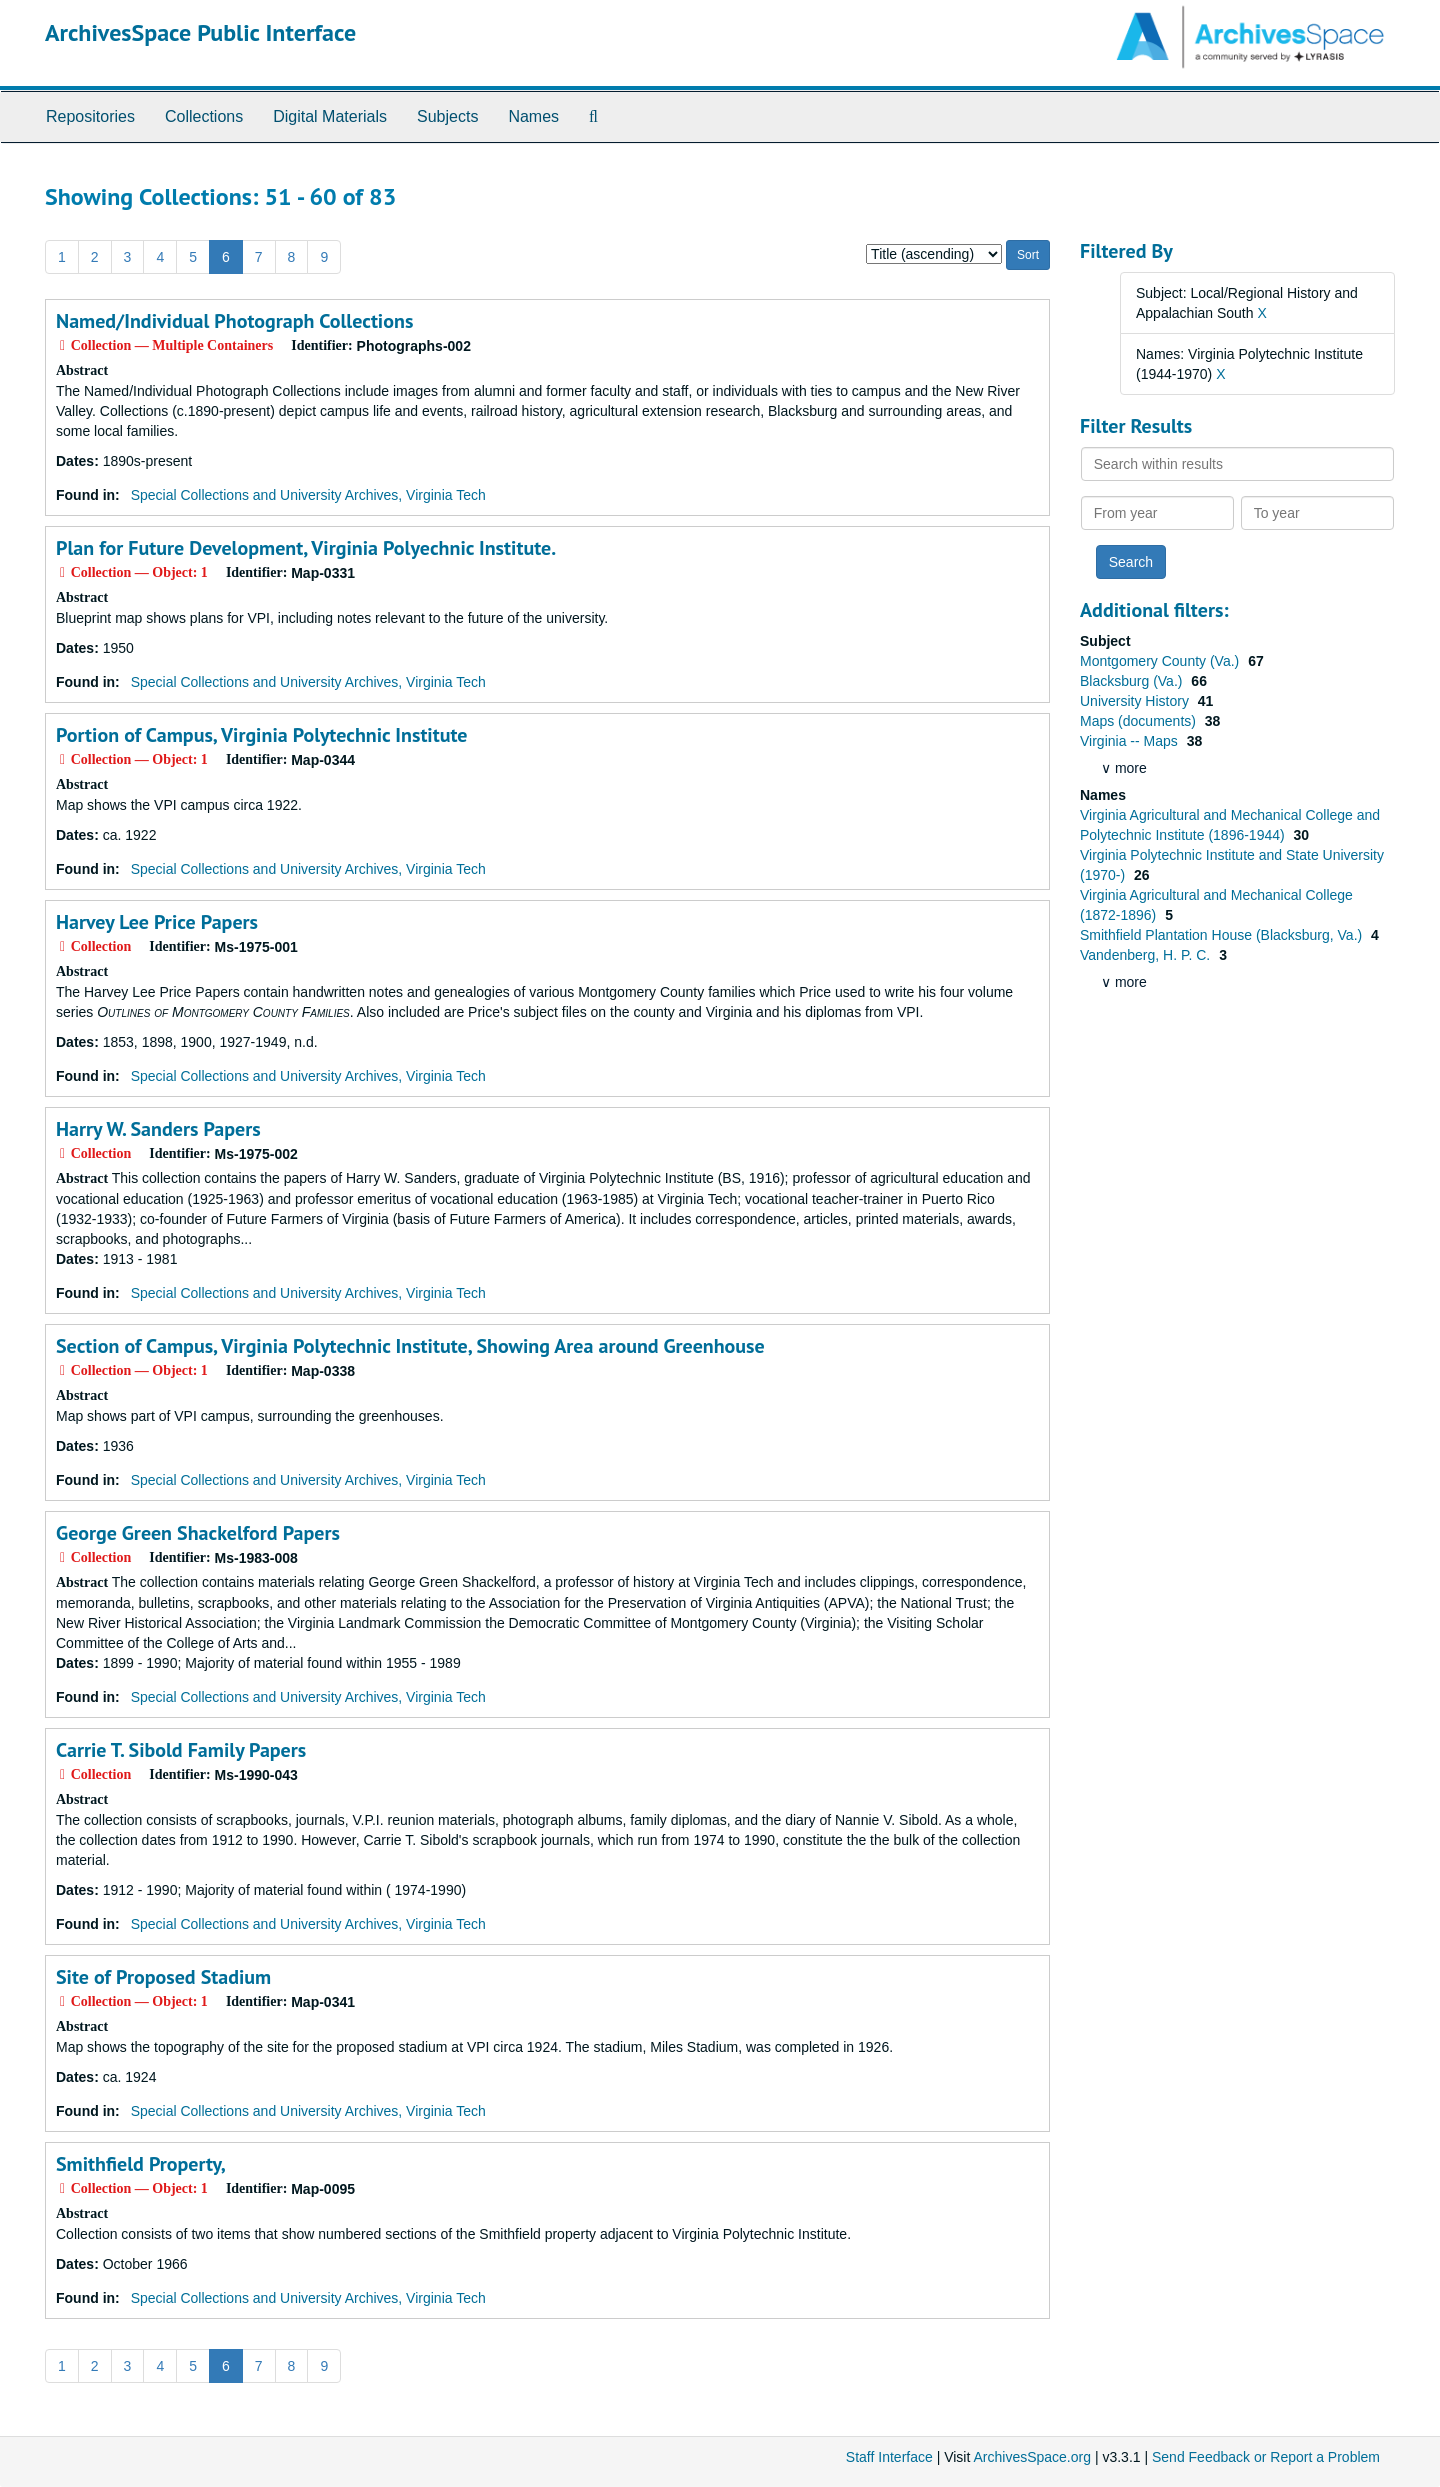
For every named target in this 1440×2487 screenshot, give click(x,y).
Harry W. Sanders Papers (158, 1129)
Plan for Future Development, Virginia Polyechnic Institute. (306, 548)
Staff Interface (889, 2457)
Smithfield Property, (141, 2164)
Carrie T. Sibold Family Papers (181, 1750)
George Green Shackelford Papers (198, 1533)
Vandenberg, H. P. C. (1147, 955)
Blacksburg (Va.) (1133, 681)
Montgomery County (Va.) (1161, 661)
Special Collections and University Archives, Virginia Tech (308, 495)
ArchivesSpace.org (1032, 2457)
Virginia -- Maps (1131, 741)
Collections (204, 116)
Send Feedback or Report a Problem (1266, 2457)
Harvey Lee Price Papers (157, 922)
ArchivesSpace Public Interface (200, 32)
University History (1136, 701)
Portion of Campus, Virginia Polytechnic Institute (262, 735)
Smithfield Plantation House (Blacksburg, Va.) (1223, 935)
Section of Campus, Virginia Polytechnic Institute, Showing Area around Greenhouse (410, 1346)
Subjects (447, 116)
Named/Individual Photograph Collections (234, 321)
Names (533, 116)
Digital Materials (330, 116)
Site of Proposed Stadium (163, 1977)
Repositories (90, 116)
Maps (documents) (1140, 721)
